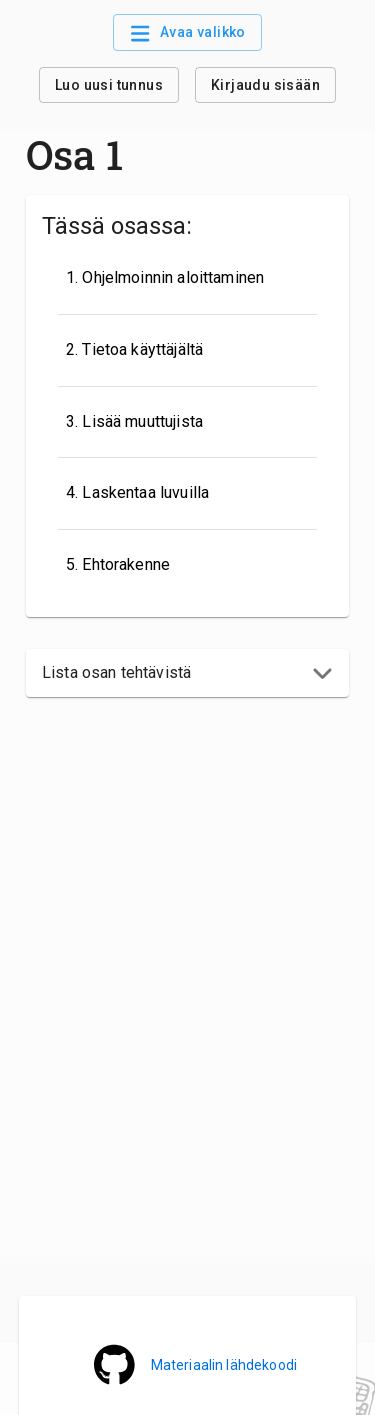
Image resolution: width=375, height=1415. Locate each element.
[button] (187, 673)
